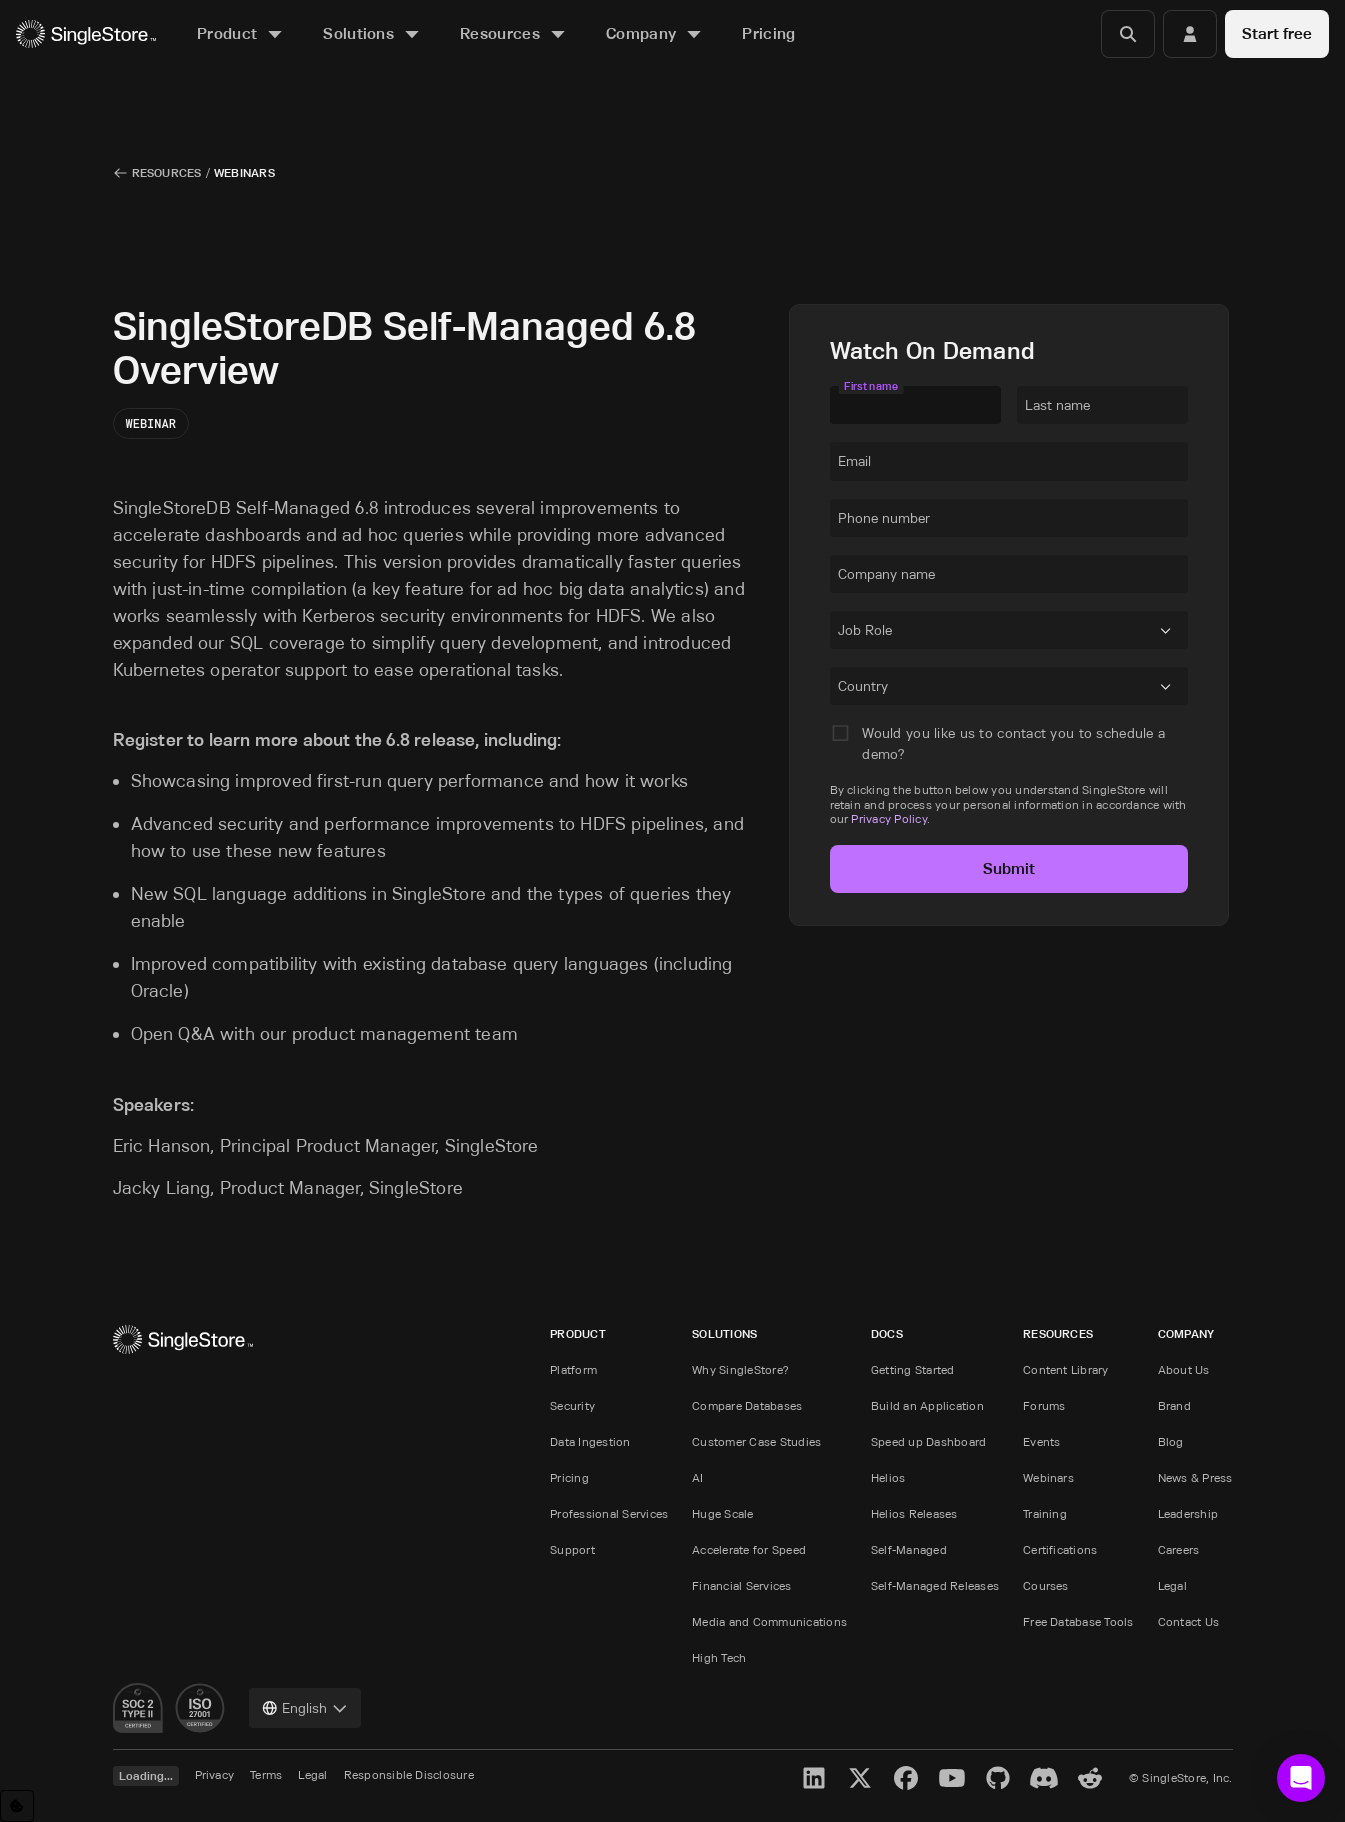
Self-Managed (909, 1549)
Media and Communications (769, 1621)
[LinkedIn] (814, 1778)
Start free (1277, 33)
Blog (1171, 1441)
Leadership (1188, 1513)
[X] (860, 1778)
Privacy (215, 1774)
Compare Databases (747, 1405)
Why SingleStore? (740, 1369)
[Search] (1128, 34)
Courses (1046, 1585)
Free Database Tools (1078, 1621)
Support (572, 1549)
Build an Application (927, 1405)
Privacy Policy (888, 818)
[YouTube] (952, 1778)
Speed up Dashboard (928, 1441)
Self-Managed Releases (935, 1585)
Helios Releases (914, 1513)
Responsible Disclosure (409, 1774)
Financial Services (741, 1585)
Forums (1044, 1405)
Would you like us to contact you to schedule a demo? (1013, 743)
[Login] (1190, 34)
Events (1041, 1441)
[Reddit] (1090, 1778)
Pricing (569, 1477)
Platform (573, 1369)
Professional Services (609, 1513)
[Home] (86, 34)
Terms (266, 1774)
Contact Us (1188, 1621)
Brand (1174, 1405)
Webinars (1048, 1477)
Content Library (1066, 1369)
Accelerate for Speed (749, 1549)
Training (1045, 1513)
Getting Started (913, 1369)
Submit (1009, 868)
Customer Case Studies (756, 1441)
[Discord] (1044, 1778)
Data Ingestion (590, 1441)
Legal (1172, 1585)
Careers (1179, 1549)
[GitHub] (998, 1778)
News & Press (1195, 1477)
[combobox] (842, 634)
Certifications (1060, 1549)
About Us (1184, 1369)
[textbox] (915, 405)
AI (697, 1477)
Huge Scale (722, 1513)
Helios (888, 1477)
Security (572, 1405)
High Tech (719, 1657)
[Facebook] (906, 1778)
